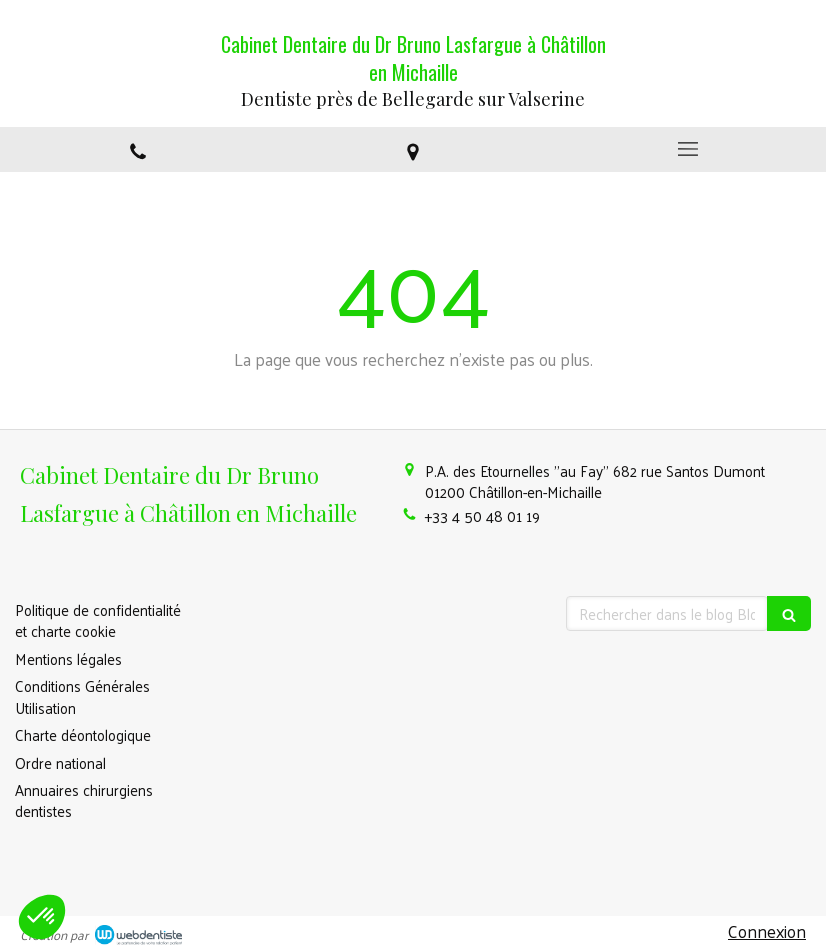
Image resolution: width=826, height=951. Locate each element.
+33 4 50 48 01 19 (482, 515)
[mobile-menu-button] (688, 149)
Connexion (767, 931)
